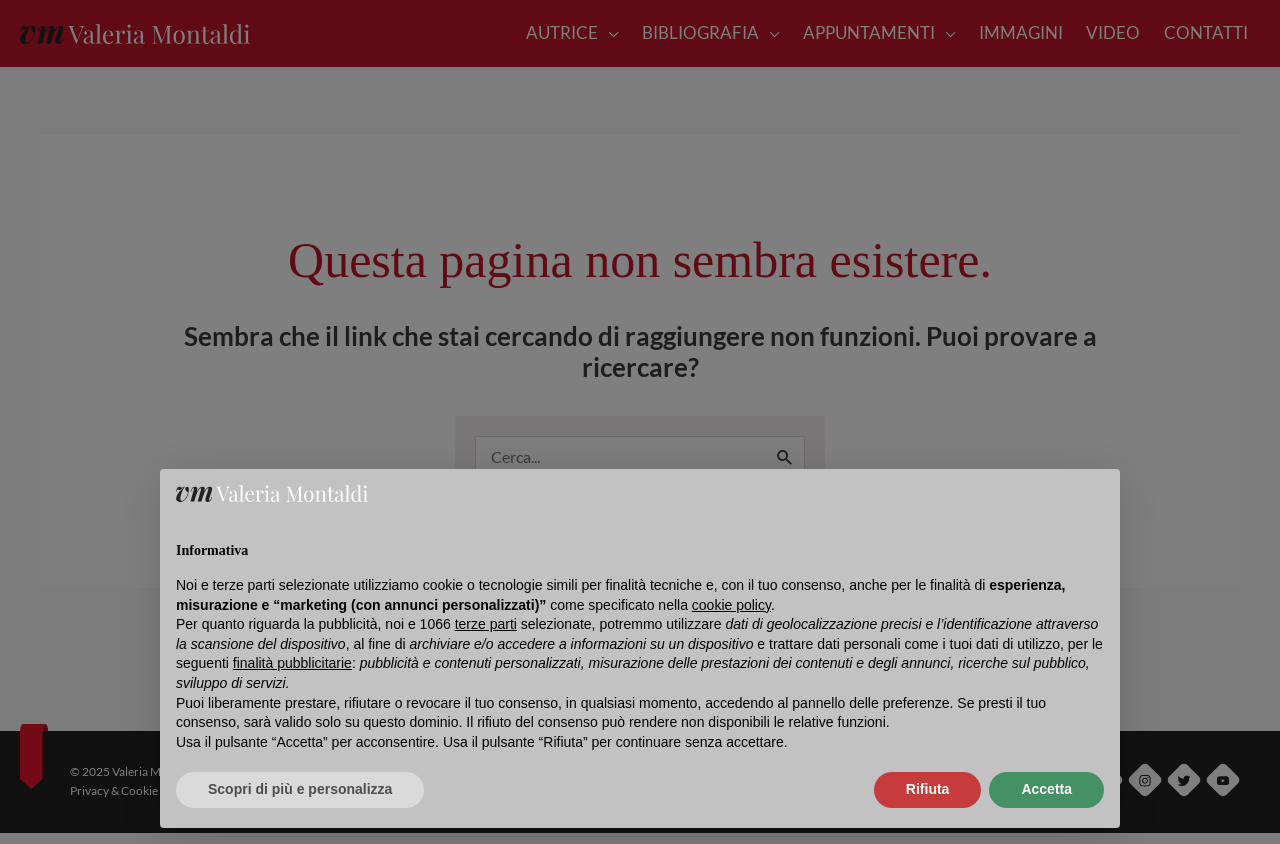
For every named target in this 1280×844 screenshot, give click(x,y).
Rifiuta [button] (928, 789)
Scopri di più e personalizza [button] (300, 789)
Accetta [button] (1046, 789)
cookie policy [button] (731, 605)
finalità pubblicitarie (292, 663)
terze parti (486, 624)
